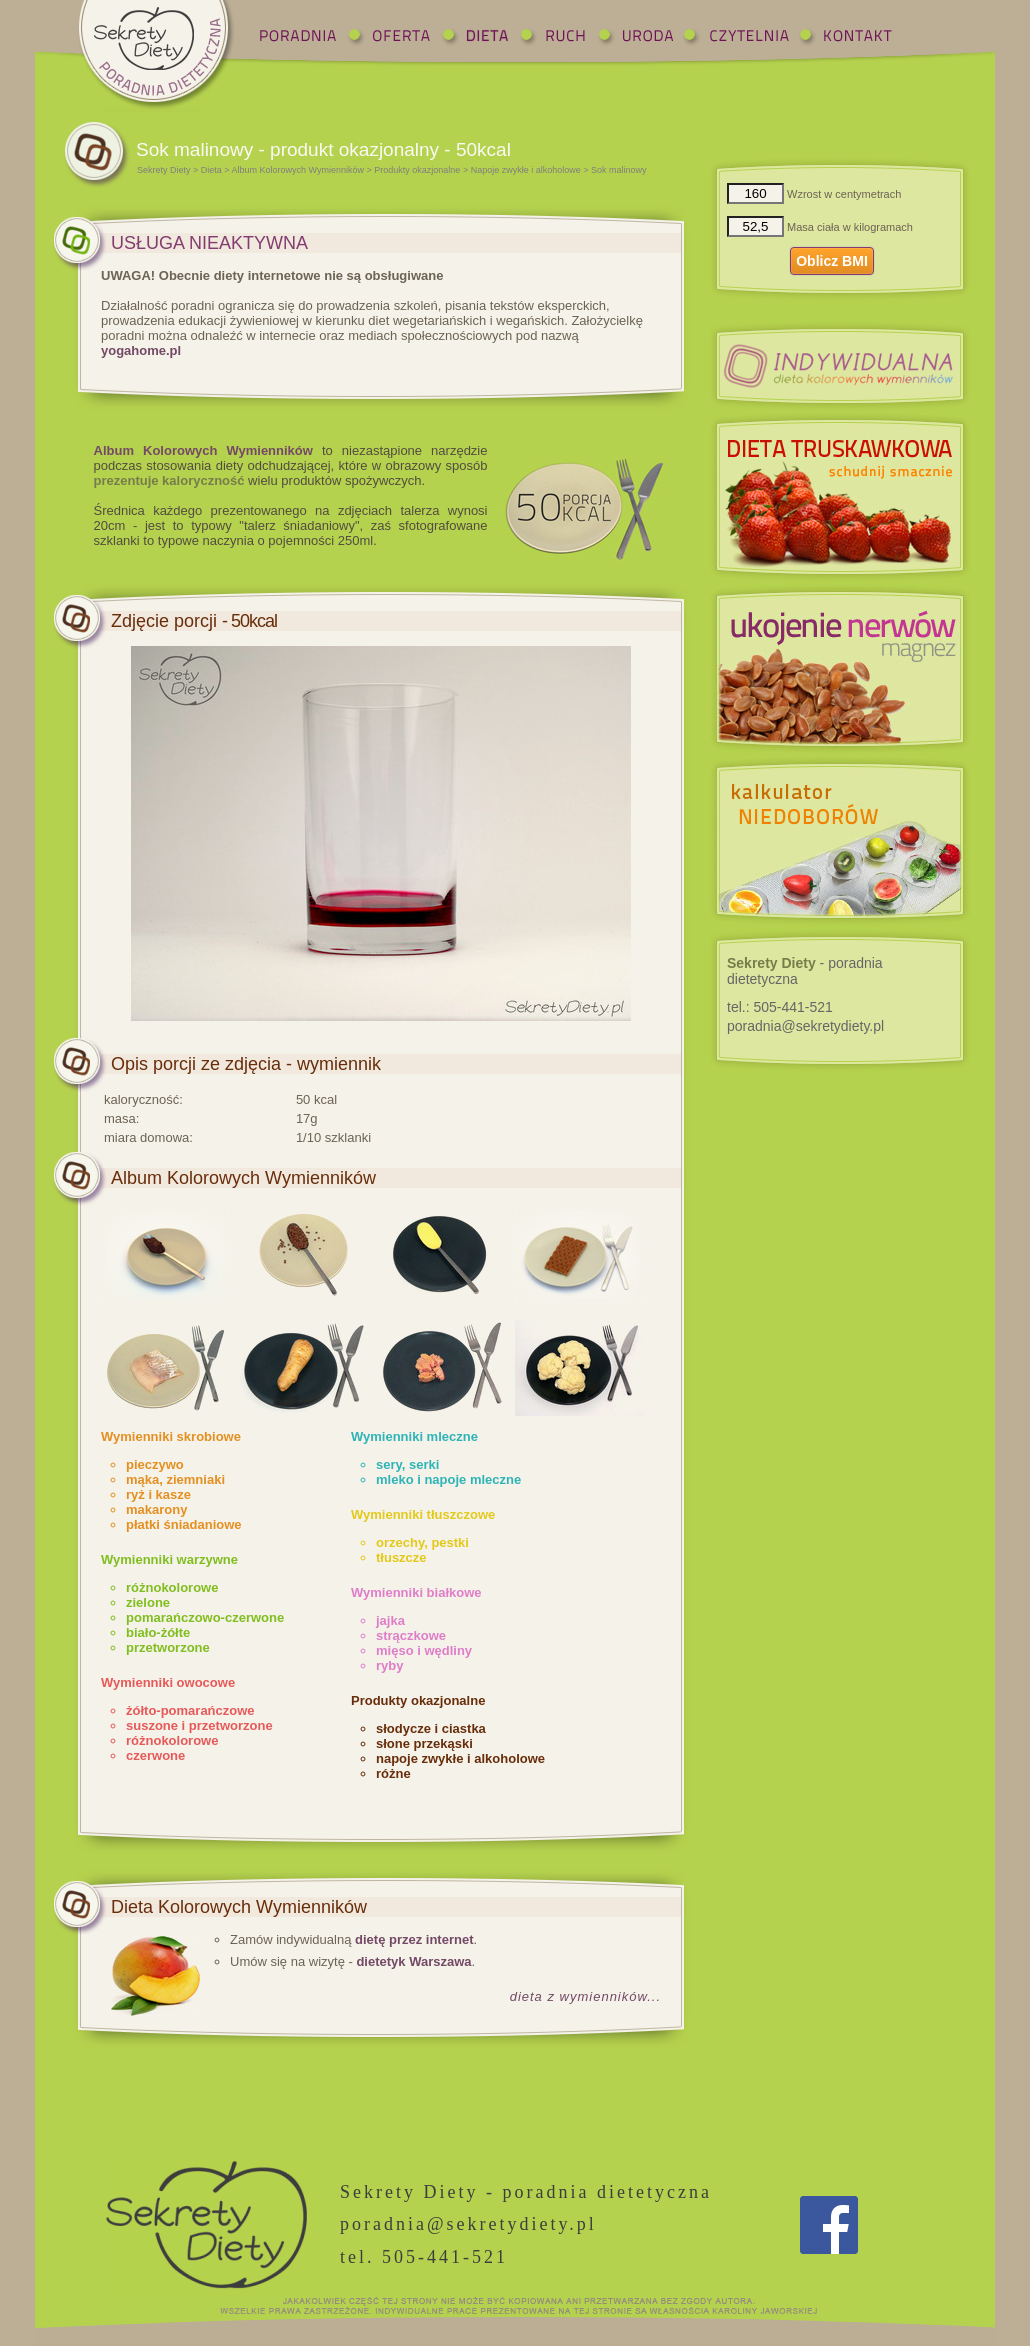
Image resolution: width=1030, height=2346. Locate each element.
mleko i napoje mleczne (448, 1479)
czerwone (155, 1755)
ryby (389, 1665)
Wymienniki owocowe (168, 1682)
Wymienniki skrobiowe (171, 1436)
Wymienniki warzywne (169, 1559)
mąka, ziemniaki (175, 1479)
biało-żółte (158, 1632)
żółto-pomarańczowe (190, 1710)
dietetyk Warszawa (413, 1961)
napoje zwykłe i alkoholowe (460, 1758)
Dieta (211, 170)
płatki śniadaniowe (184, 1524)
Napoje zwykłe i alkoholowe (526, 170)
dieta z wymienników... (585, 1996)
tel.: (780, 1007)
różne (393, 1773)
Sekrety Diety (164, 170)
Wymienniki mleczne (414, 1436)
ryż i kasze (158, 1494)
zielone (148, 1602)
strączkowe (411, 1635)
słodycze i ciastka (431, 1728)
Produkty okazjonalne (417, 170)
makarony (156, 1509)
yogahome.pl (141, 350)
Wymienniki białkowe (416, 1592)
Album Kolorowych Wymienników (298, 170)
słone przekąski (424, 1743)
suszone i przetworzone (199, 1725)
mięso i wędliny (424, 1650)
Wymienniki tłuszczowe (423, 1514)
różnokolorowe (172, 1587)
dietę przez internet (414, 1939)
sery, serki (407, 1464)
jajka (390, 1620)
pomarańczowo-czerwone (205, 1617)
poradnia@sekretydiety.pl (805, 1026)
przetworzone (168, 1647)
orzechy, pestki (422, 1542)
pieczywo (155, 1464)
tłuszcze (401, 1557)
